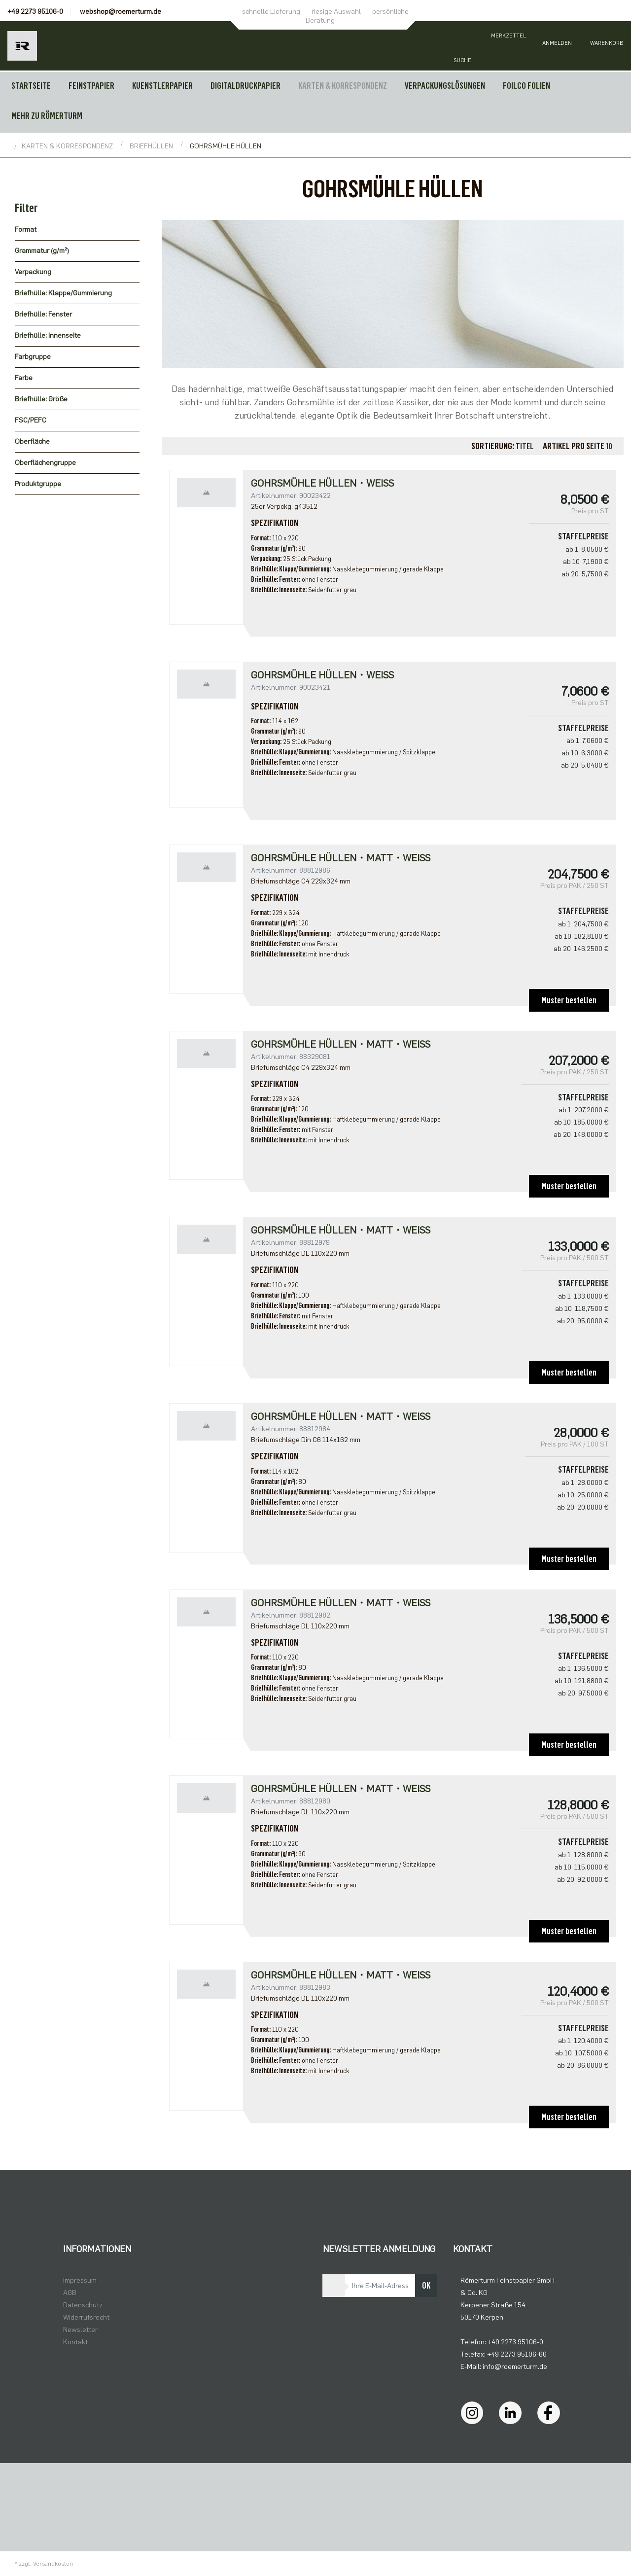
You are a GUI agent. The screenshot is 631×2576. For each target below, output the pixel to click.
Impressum (80, 2280)
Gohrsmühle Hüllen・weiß (322, 483)
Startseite (31, 85)
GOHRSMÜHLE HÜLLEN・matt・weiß (340, 858)
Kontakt (75, 2342)
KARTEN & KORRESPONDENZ (342, 85)
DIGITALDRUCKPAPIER (245, 85)
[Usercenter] (557, 46)
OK (426, 2285)
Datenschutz (83, 2305)
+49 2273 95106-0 (35, 11)
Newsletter (80, 2330)
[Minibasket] (606, 46)
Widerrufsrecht (86, 2317)
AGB (69, 2293)
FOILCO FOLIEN (526, 85)
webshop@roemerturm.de (120, 11)
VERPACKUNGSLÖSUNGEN (445, 85)
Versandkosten (53, 2563)
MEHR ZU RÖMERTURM (46, 115)
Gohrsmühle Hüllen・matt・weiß (340, 1044)
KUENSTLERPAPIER (162, 85)
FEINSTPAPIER (91, 85)
